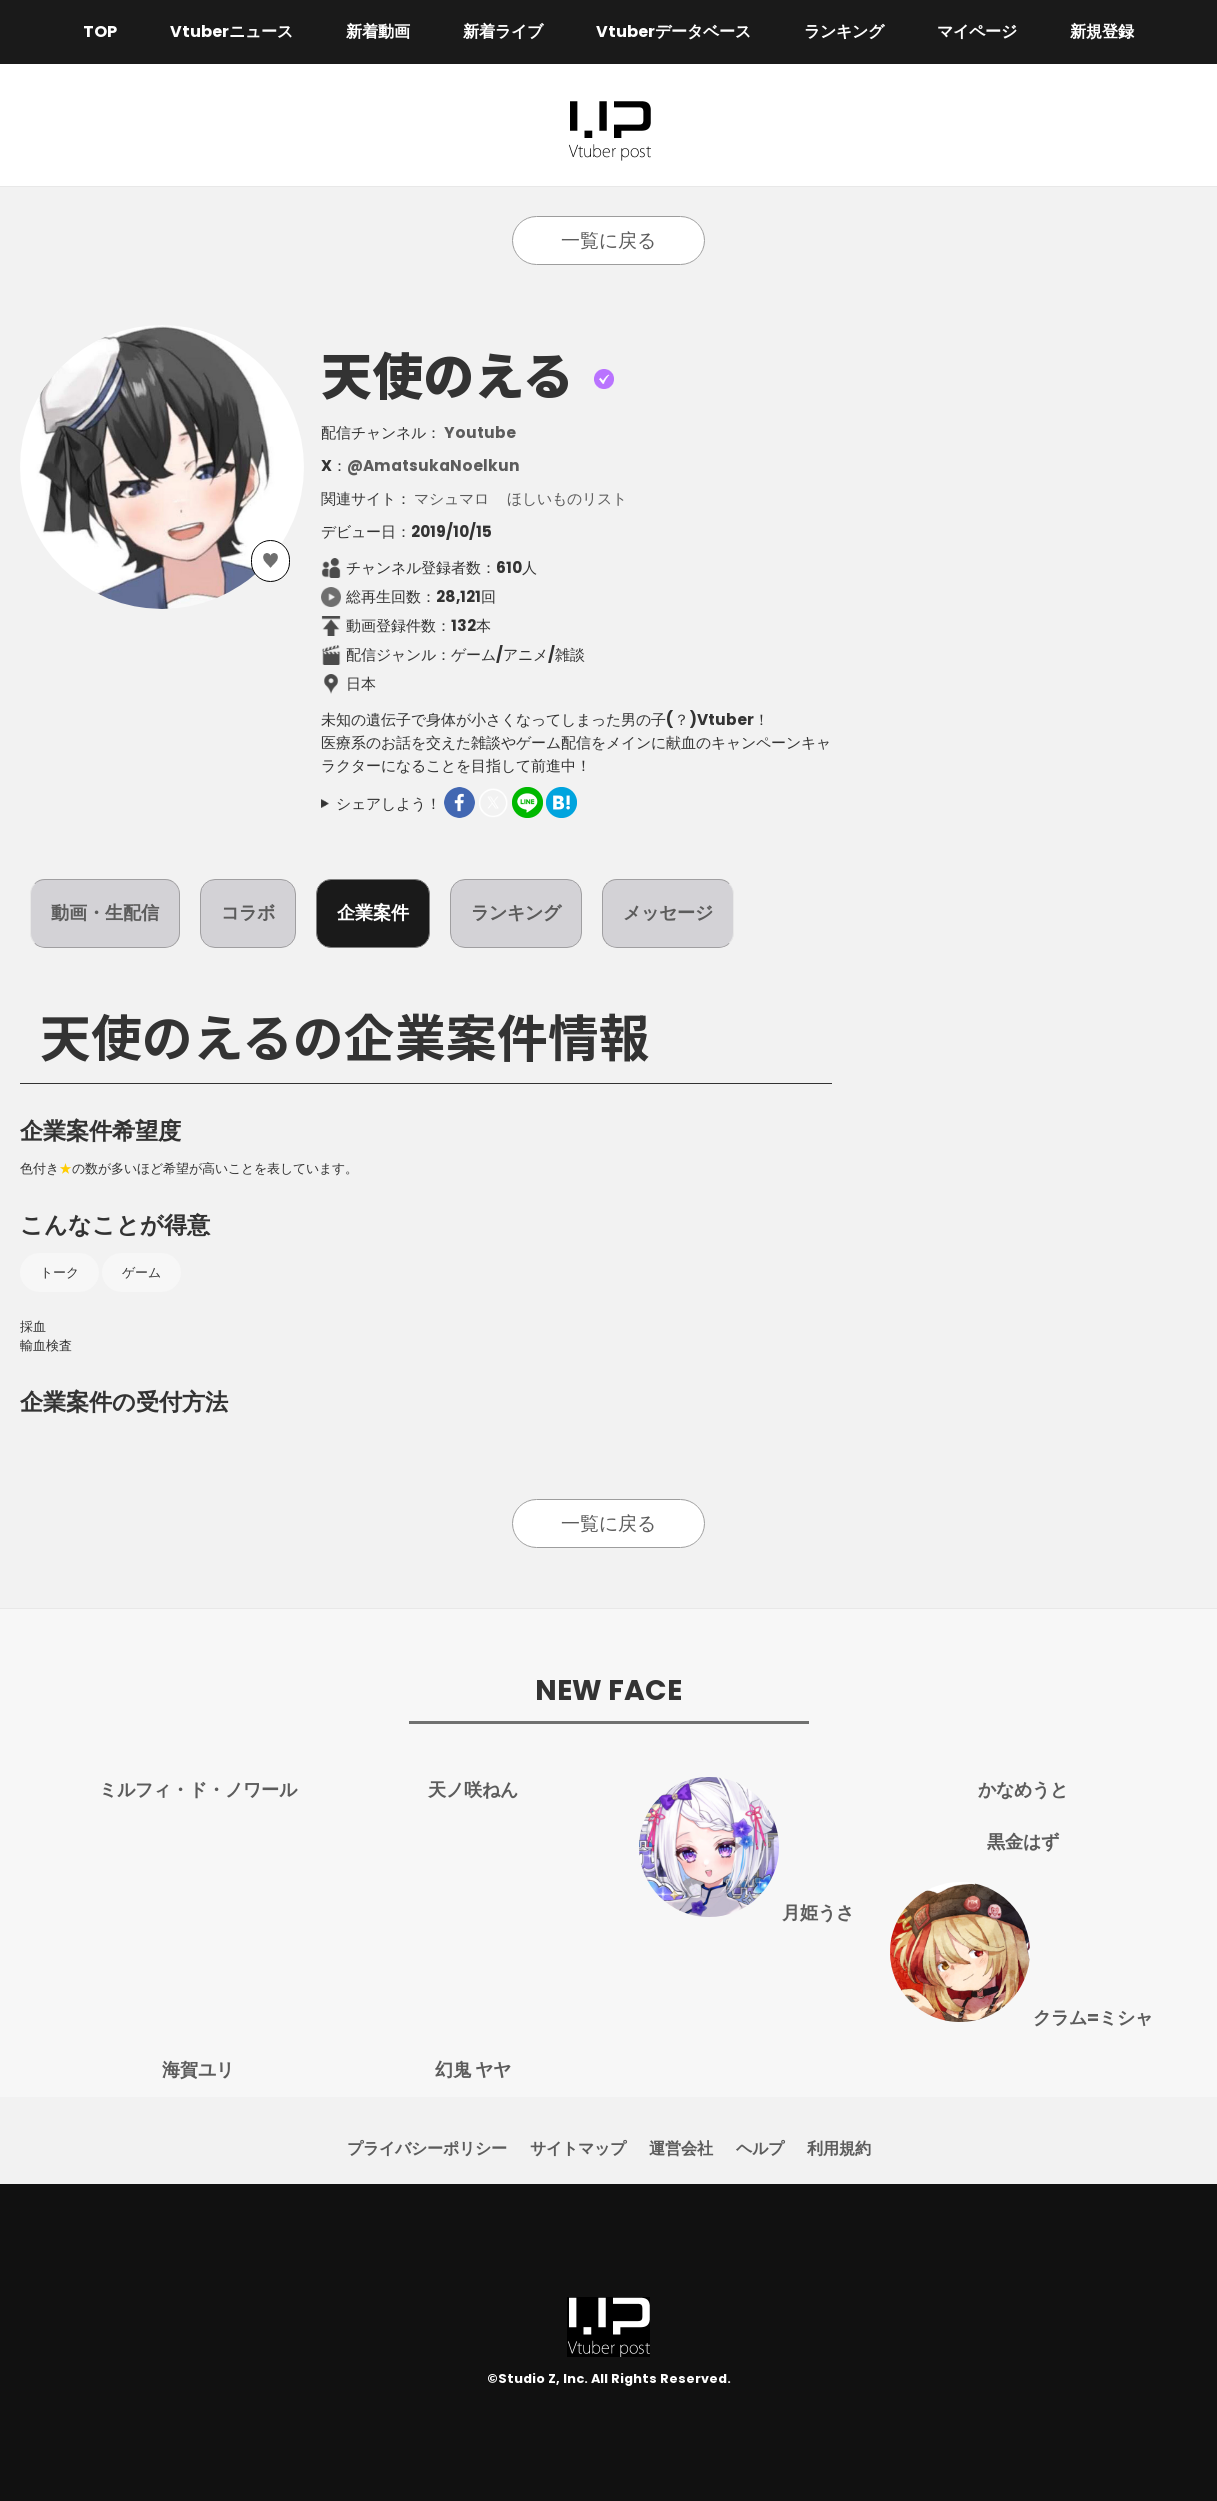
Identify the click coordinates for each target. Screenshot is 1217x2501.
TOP (100, 31)
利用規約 (839, 2148)
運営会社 (681, 2148)
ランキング (844, 31)
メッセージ (668, 912)
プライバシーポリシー (427, 2148)
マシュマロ (451, 498)
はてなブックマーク (561, 802)
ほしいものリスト (567, 498)
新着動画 (378, 31)
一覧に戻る (608, 240)
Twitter (493, 802)
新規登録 (1102, 31)
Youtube (480, 432)
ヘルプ (760, 2148)
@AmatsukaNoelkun (433, 465)
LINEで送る (527, 802)
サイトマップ (578, 2148)
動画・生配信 (105, 912)
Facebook (459, 802)
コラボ (248, 912)
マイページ (977, 31)
